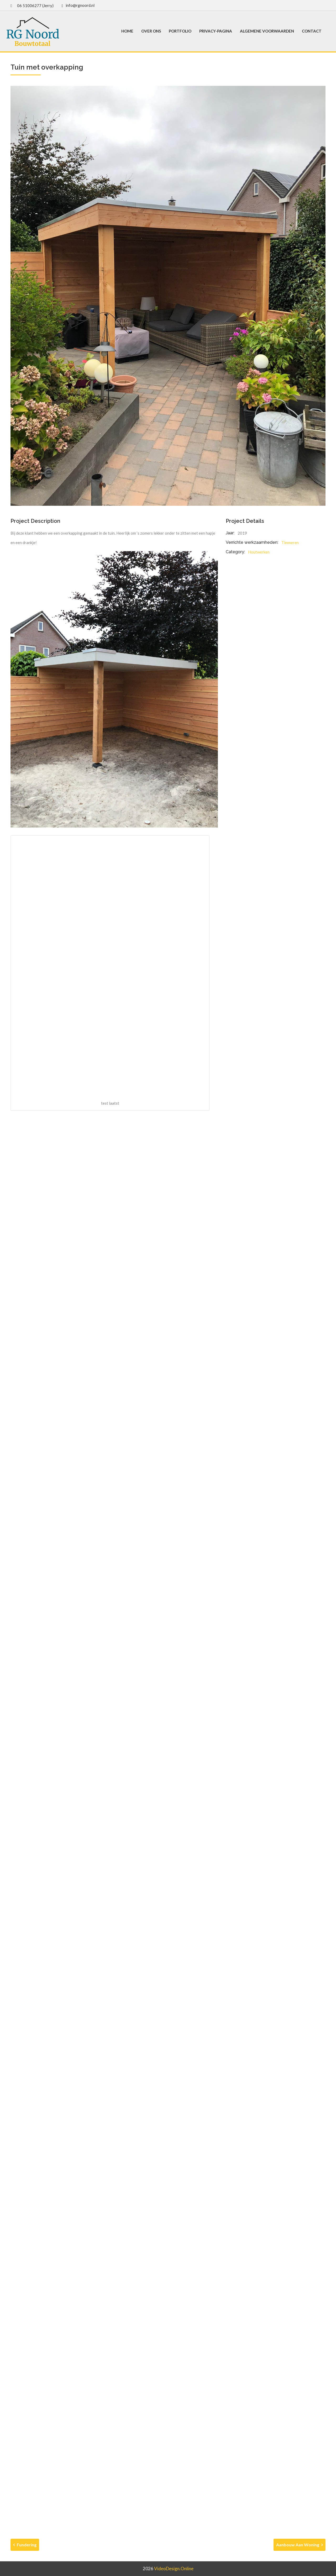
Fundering (24, 2544)
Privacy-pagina (215, 31)
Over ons (151, 31)
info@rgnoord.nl (80, 5)
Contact (312, 31)
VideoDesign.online (173, 2568)
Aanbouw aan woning (299, 2544)
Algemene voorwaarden (267, 31)
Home (127, 31)
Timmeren (290, 542)
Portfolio (180, 31)
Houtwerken (259, 552)
